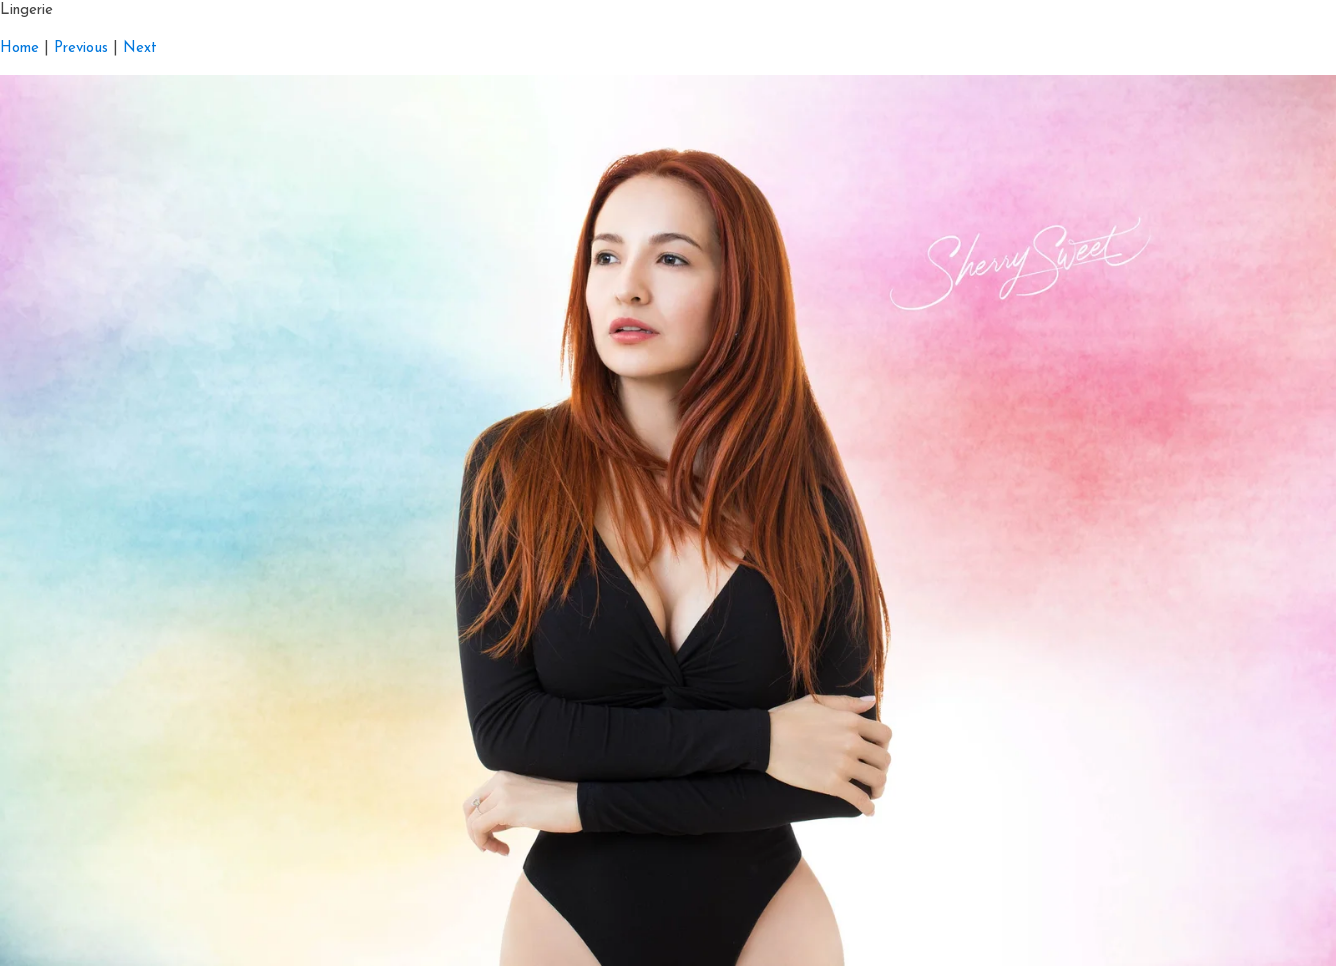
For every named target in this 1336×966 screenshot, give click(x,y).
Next (140, 48)
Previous (81, 48)
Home (19, 48)
